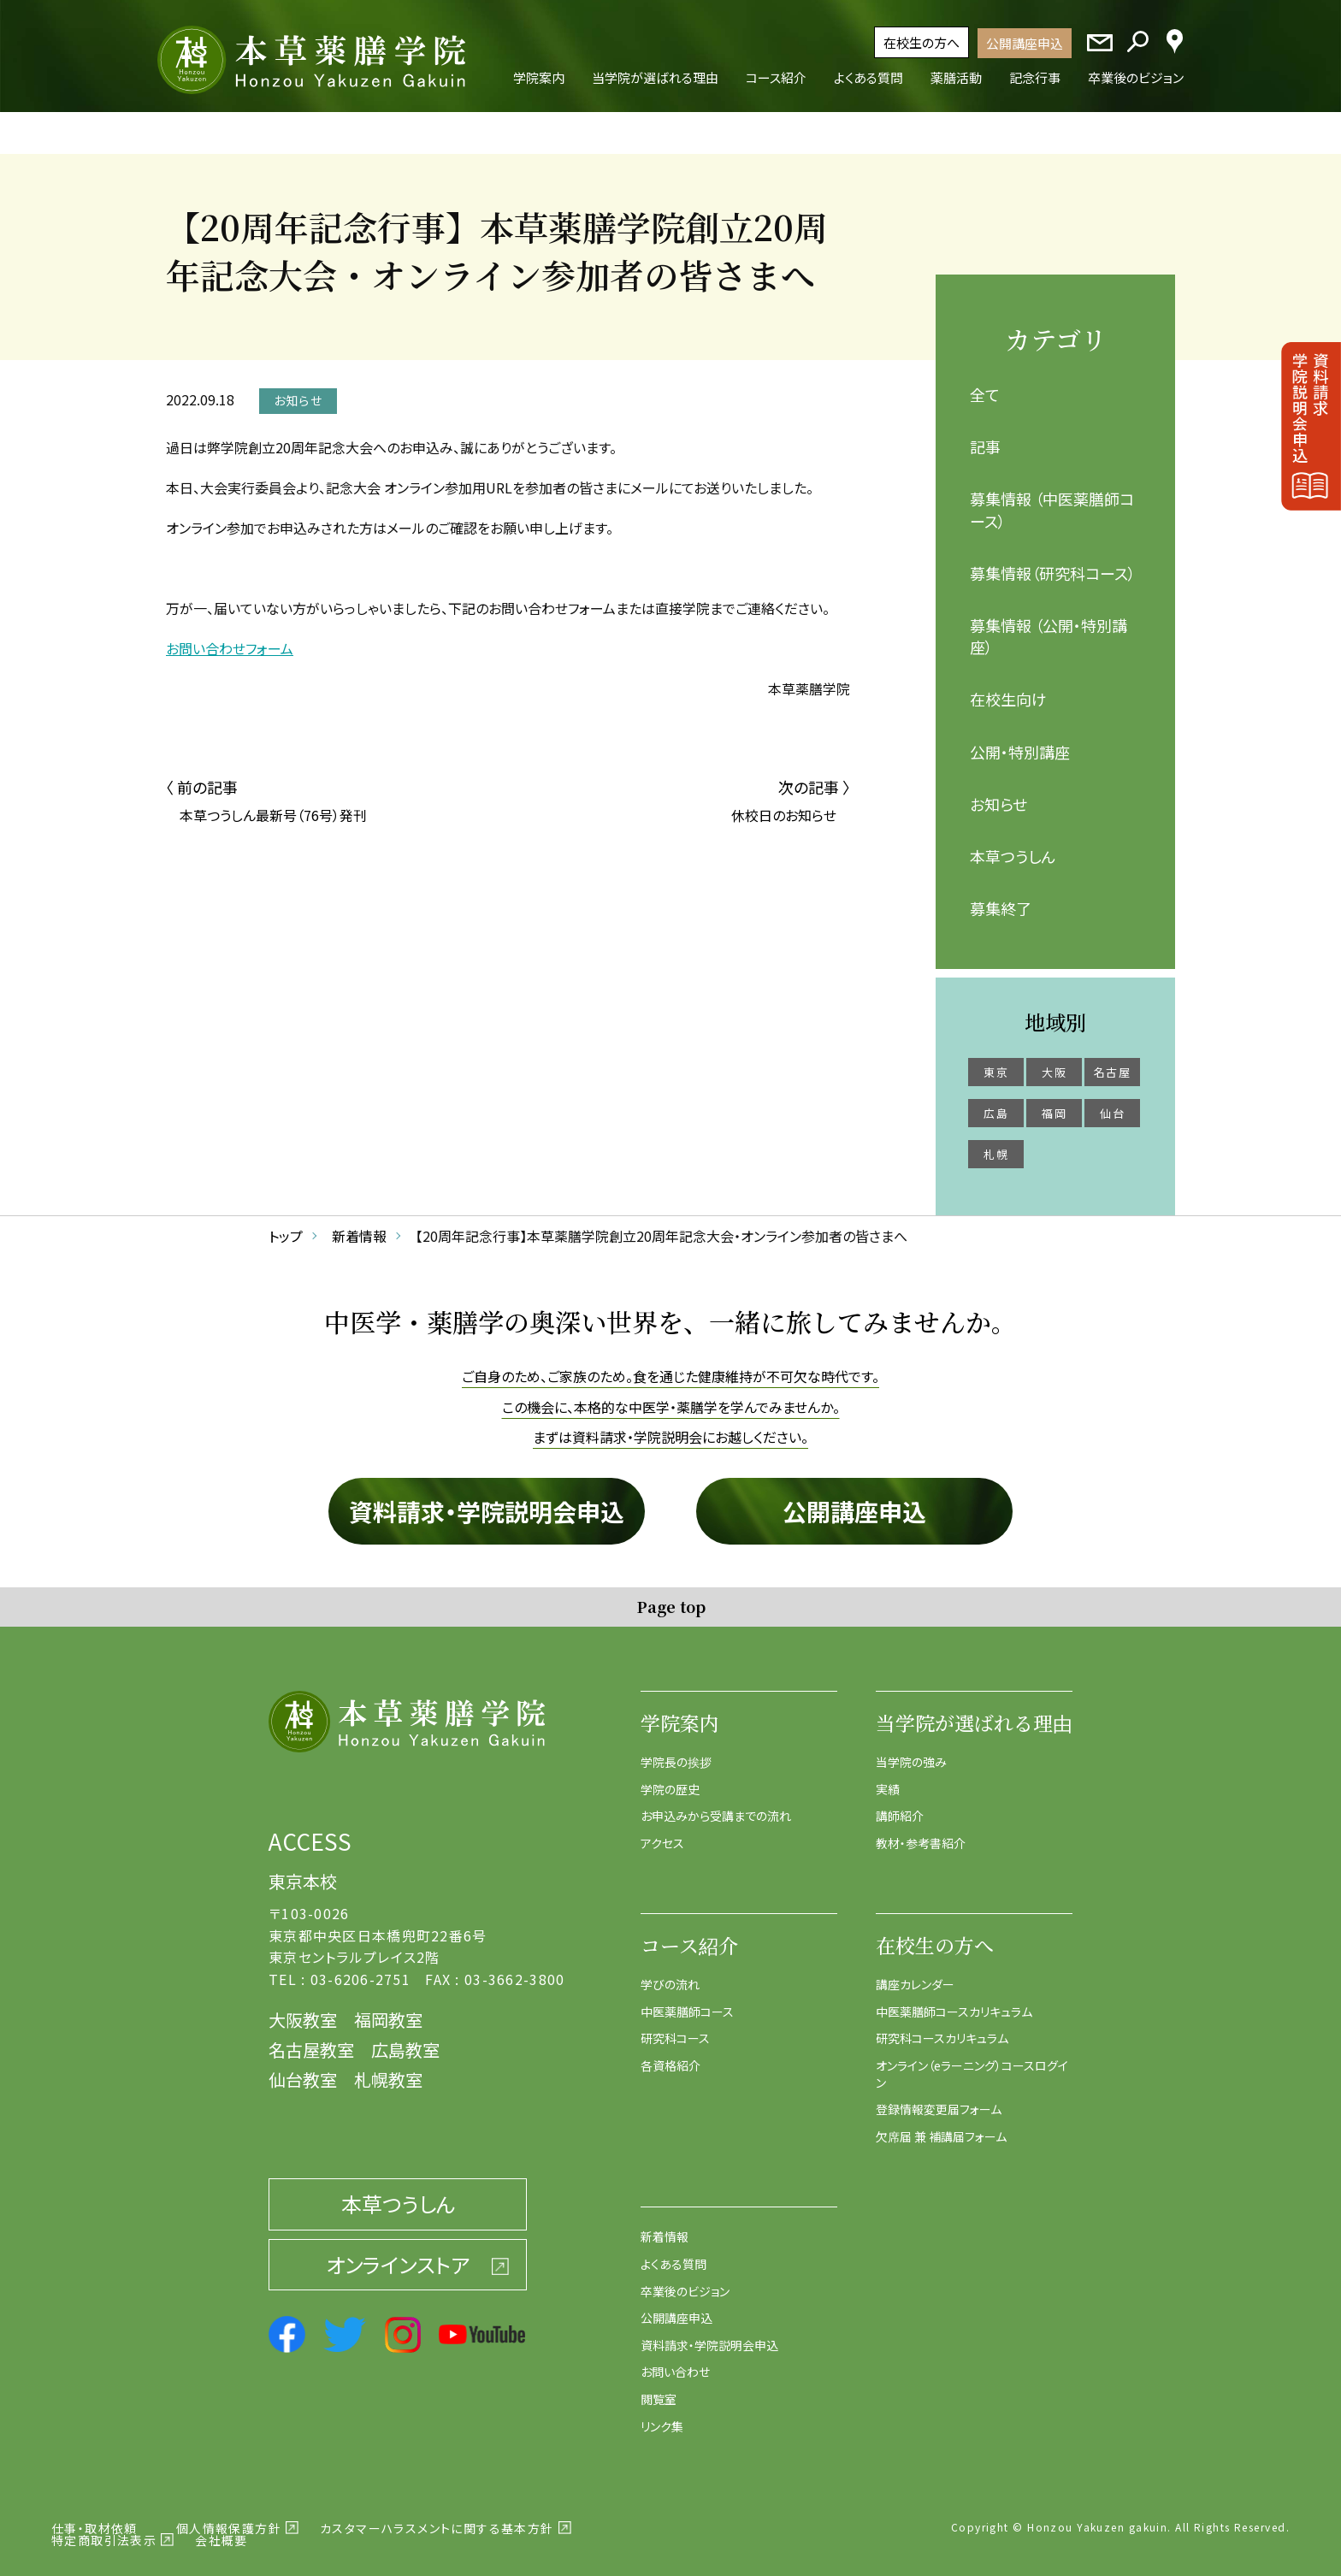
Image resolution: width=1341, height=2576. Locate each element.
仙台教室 (303, 2068)
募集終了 (1000, 897)
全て (985, 383)
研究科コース (675, 2026)
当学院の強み (911, 1749)
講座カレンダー (915, 1973)
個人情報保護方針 (228, 2517)
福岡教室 (388, 2008)
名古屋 (1112, 1061)
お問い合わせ (675, 2360)
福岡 (1054, 1102)
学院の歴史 (670, 1777)
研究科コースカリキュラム (942, 2026)
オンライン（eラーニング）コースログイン (972, 2063)
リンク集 (662, 2414)
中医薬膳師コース (687, 1999)
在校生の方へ (921, 42)
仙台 (1112, 1102)
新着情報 (664, 2225)
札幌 (996, 1143)
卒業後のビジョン (685, 2279)
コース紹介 (689, 1934)
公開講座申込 (1024, 43)
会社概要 (221, 2529)
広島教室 (405, 2038)
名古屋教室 (311, 2038)
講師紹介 (900, 1804)
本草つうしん (1012, 844)
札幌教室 (388, 2068)
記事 (985, 435)
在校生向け (1008, 687)
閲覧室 (658, 2387)
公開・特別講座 (1020, 740)
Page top (671, 1594)
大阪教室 (303, 2008)
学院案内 (680, 1711)
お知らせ (998, 792)
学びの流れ (670, 1973)
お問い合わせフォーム (229, 636)
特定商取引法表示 (104, 2529)
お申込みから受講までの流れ (716, 1804)
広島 (996, 1102)
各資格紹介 (670, 2054)
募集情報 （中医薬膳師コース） (1052, 498)
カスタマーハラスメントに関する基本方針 (437, 2517)
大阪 (1054, 1061)
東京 (996, 1061)
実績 (888, 1777)
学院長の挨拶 (676, 1749)
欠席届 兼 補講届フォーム (941, 2124)
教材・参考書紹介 (921, 1831)
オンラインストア (398, 2252)
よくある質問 (673, 2251)
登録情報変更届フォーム (938, 2097)
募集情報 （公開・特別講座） (1048, 624)
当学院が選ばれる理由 (974, 1711)
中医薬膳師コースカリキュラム (954, 1999)
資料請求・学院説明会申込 (486, 1499)
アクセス (662, 1831)
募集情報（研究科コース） (1053, 561)
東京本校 (303, 1870)
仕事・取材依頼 (94, 2517)
